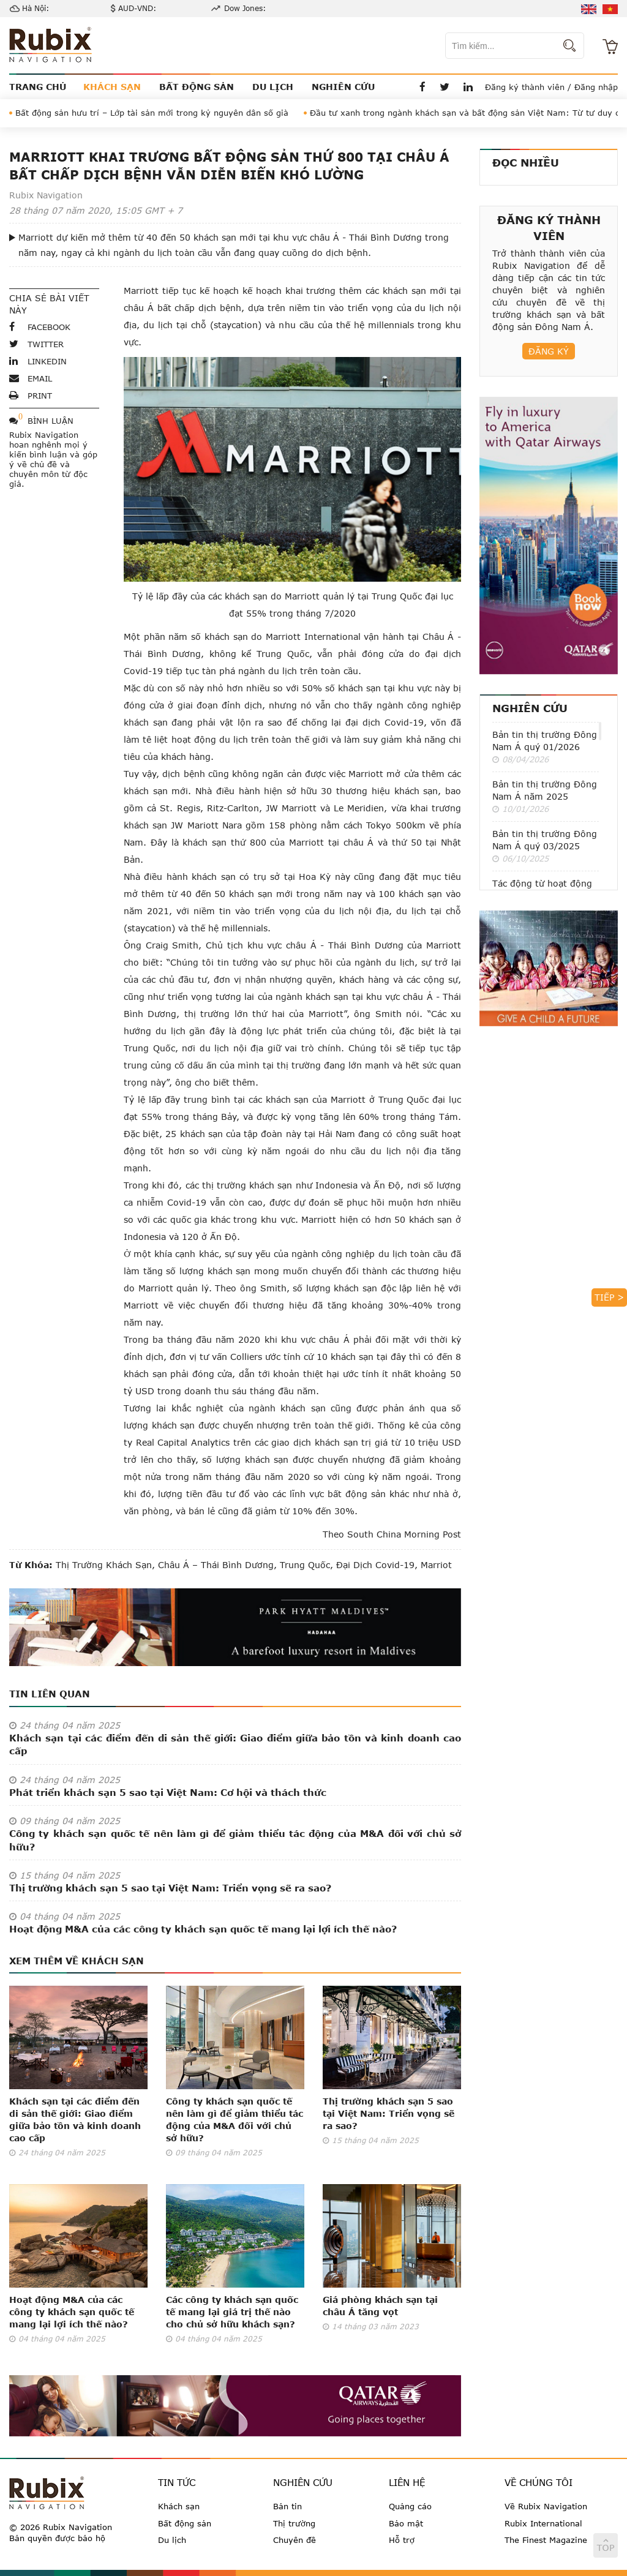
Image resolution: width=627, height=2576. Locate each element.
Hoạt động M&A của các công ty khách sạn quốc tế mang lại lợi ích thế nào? (203, 1928)
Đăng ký (548, 351)
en (588, 9)
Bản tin (287, 2506)
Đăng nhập (596, 87)
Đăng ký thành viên (525, 87)
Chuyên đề (294, 2540)
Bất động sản (184, 2523)
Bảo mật (406, 2523)
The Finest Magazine (546, 2540)
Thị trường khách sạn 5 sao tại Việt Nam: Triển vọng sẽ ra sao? (170, 1887)
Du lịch (172, 2540)
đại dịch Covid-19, (375, 1565)
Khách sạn (179, 2506)
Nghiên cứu (530, 708)
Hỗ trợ (402, 2540)
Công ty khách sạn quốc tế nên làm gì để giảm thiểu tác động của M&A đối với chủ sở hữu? (235, 1840)
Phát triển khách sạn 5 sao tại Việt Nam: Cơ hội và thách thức (167, 1792)
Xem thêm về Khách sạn (76, 1960)
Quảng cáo (410, 2506)
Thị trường (294, 2523)
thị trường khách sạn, (105, 1565)
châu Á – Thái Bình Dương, (216, 1565)
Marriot (435, 1565)
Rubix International (543, 2523)
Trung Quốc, (305, 1565)
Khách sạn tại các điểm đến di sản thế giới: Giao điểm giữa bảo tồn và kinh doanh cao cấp (235, 1744)
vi (610, 9)
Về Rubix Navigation (546, 2506)
